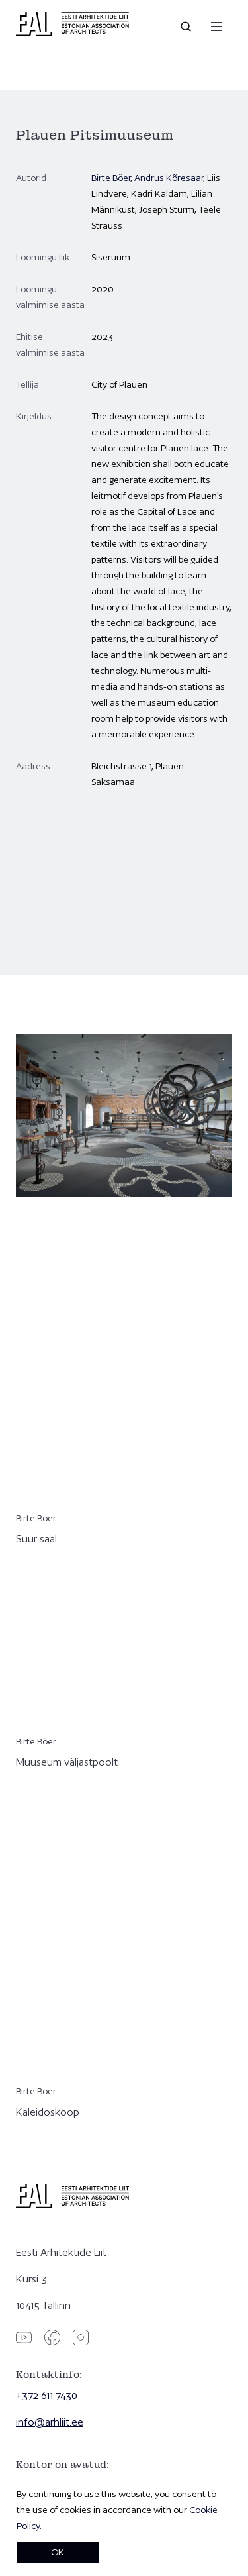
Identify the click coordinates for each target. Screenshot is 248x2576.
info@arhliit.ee (49, 2422)
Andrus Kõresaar (168, 177)
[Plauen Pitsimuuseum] (124, 877)
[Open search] (187, 26)
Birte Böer (110, 177)
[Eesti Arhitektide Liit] (72, 33)
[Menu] (216, 26)
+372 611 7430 (48, 2395)
